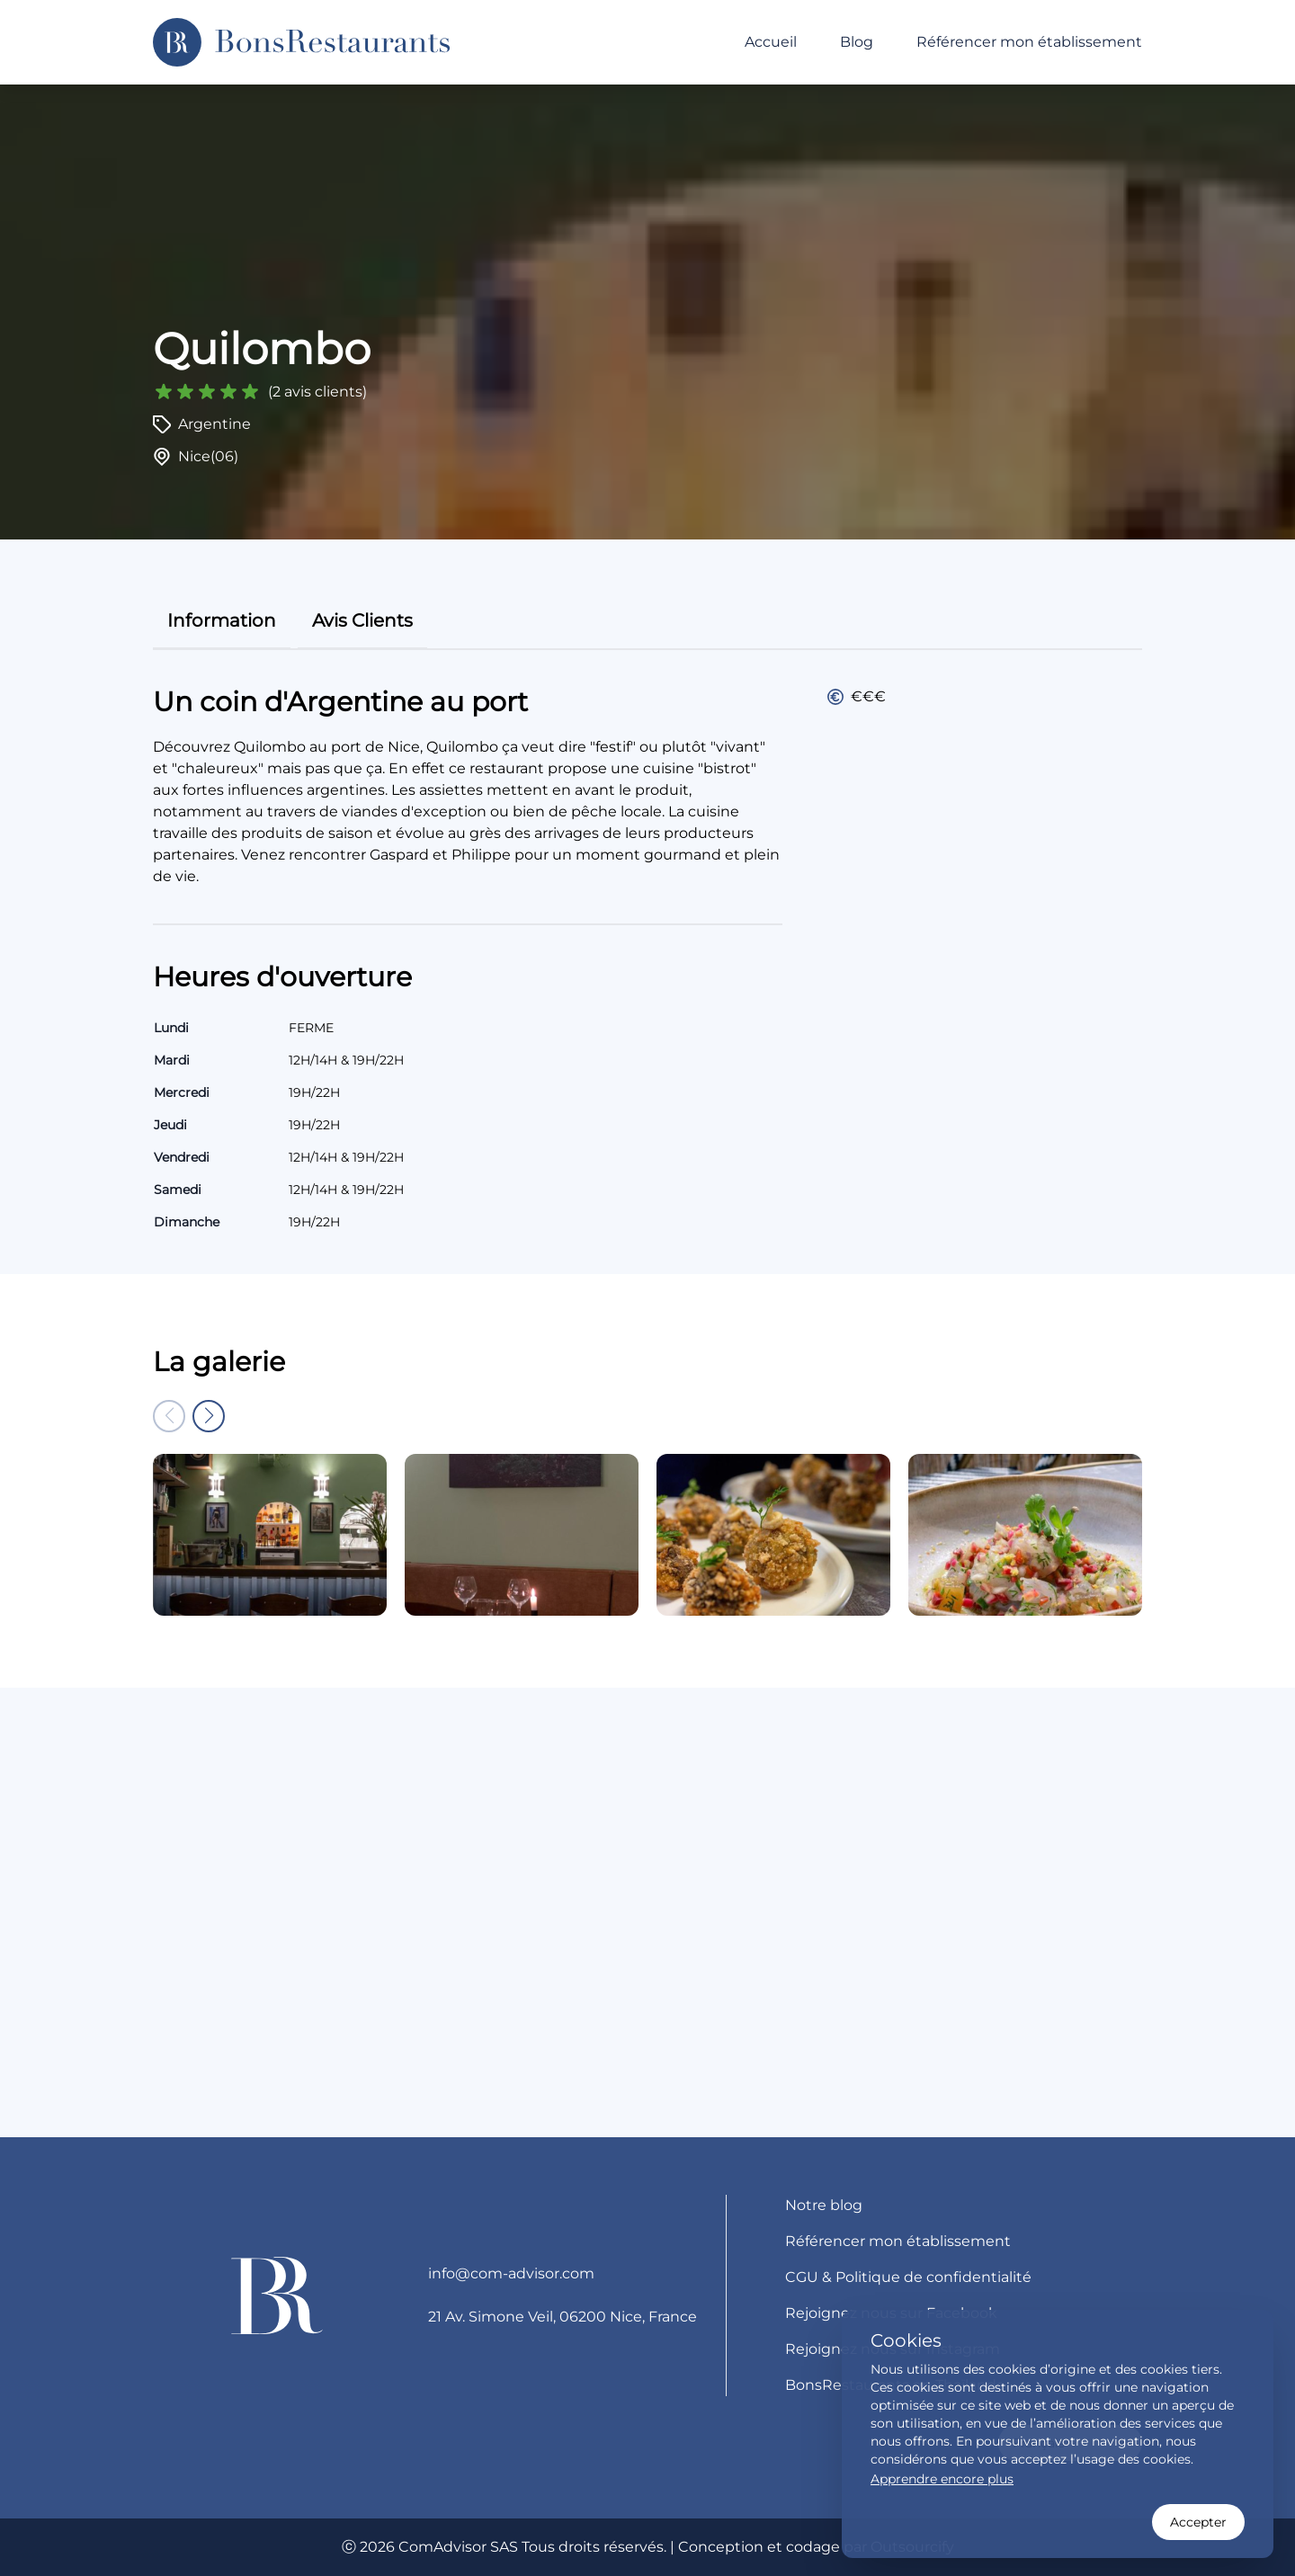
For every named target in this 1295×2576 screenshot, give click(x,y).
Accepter (1198, 2522)
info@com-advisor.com (511, 2273)
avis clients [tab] (362, 620)
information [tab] (221, 620)
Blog (856, 41)
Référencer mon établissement (1029, 41)
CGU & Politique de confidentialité (908, 2277)
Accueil (771, 41)
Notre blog (823, 2205)
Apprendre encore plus (942, 2479)
